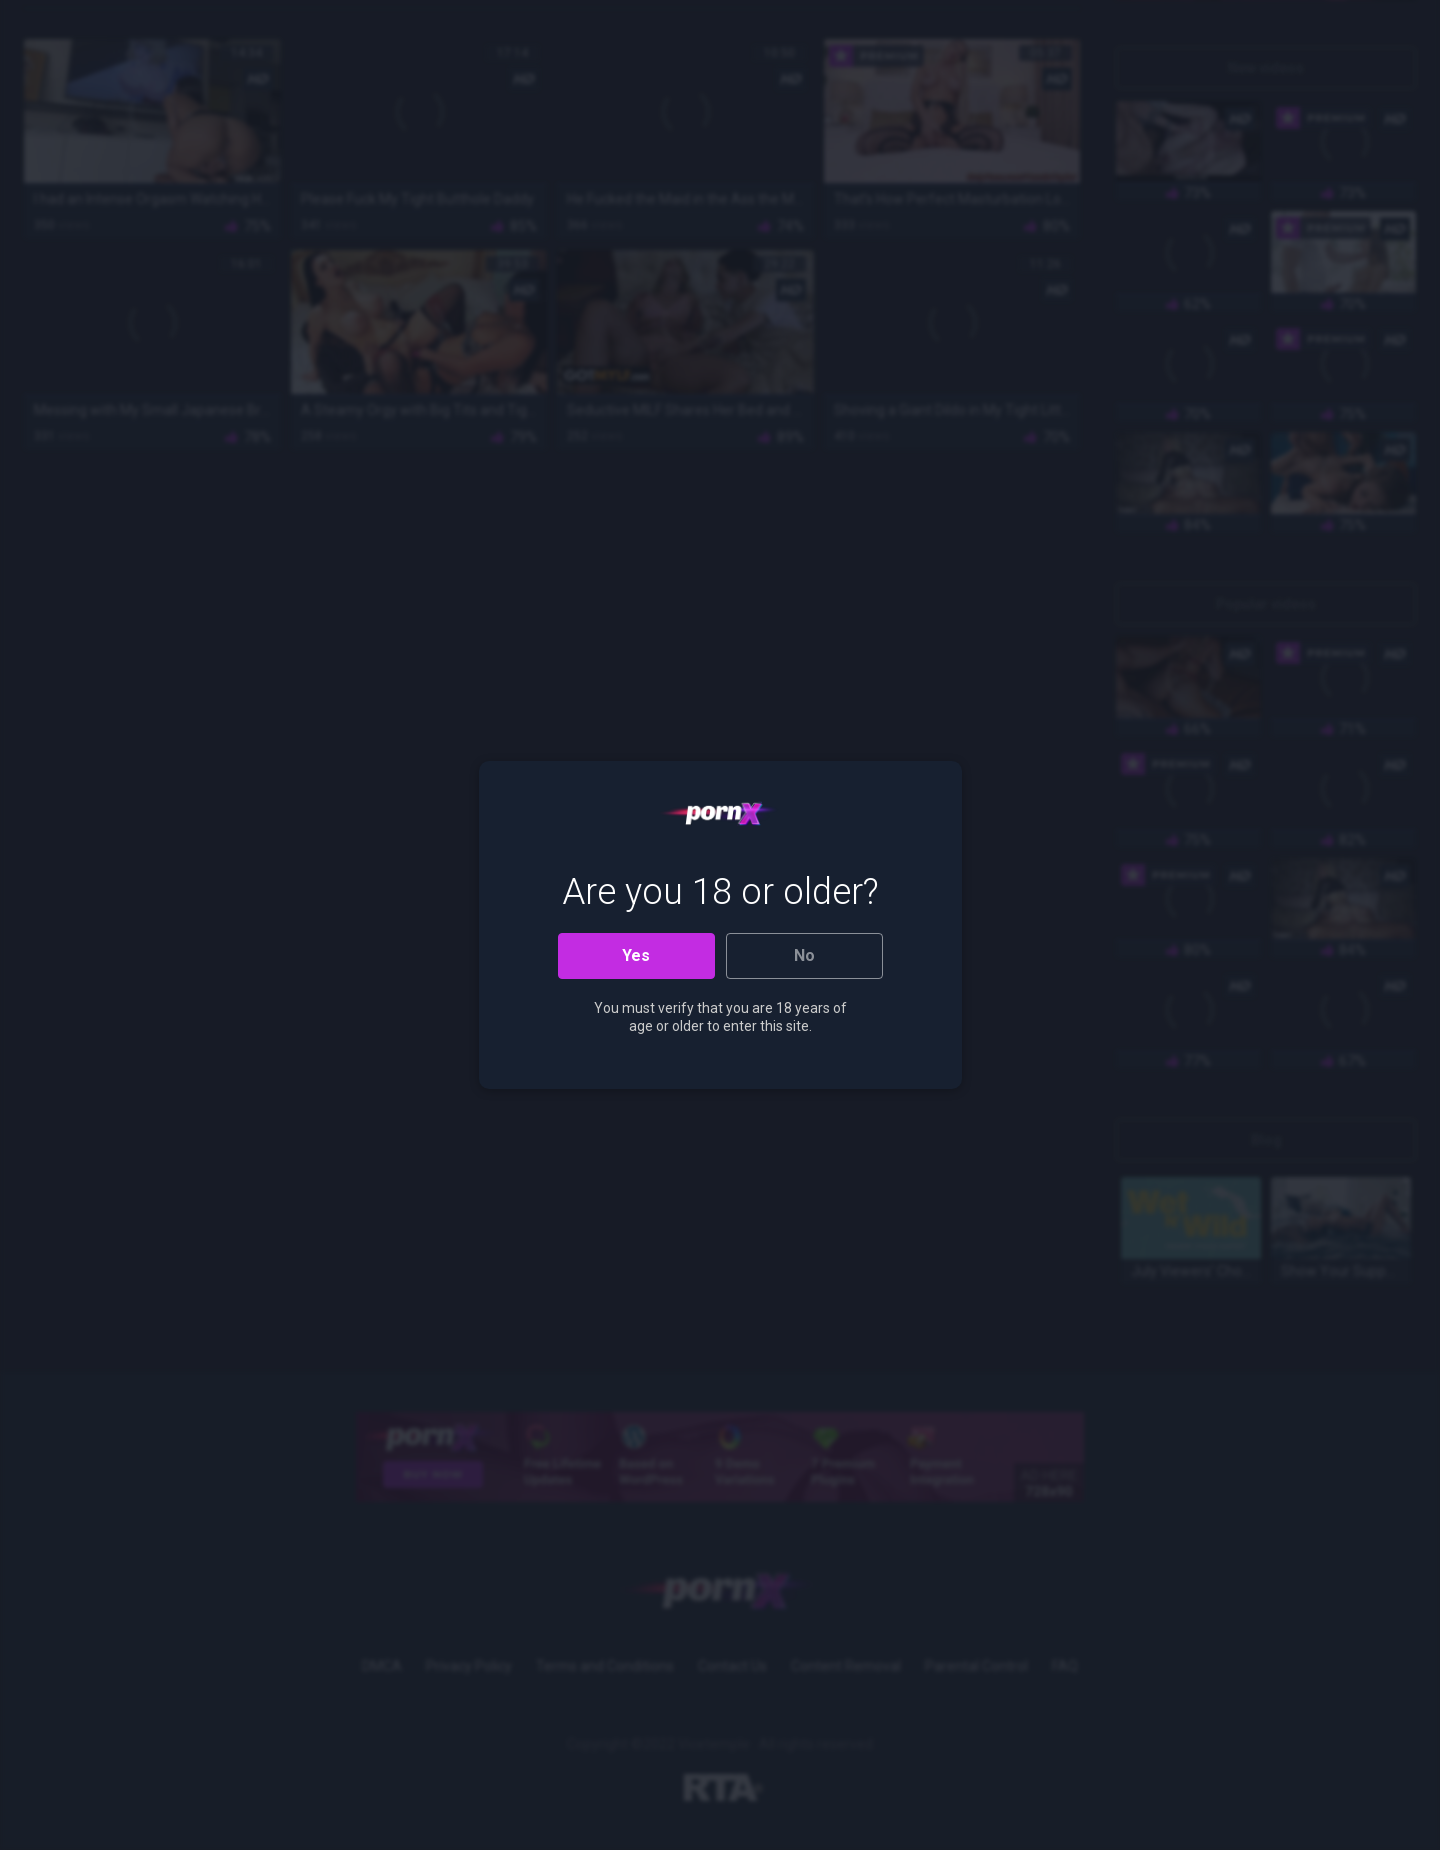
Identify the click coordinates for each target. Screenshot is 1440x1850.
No (804, 955)
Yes (636, 955)
